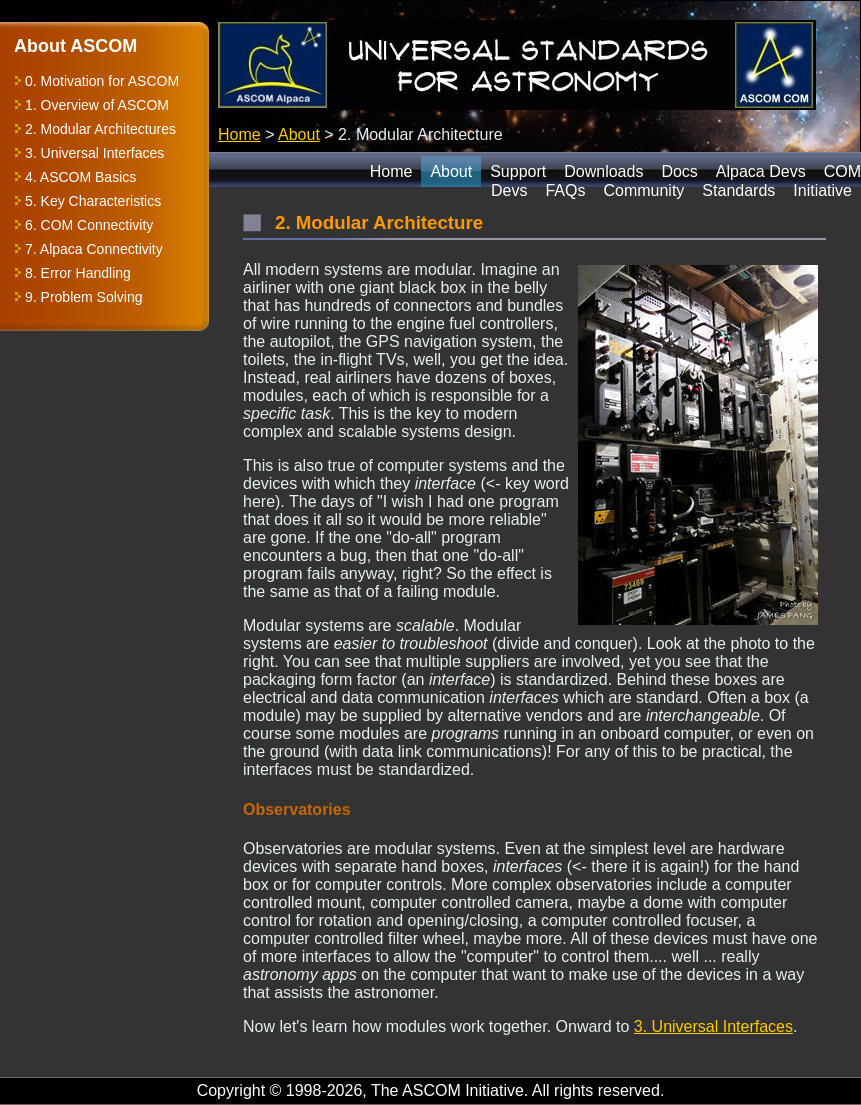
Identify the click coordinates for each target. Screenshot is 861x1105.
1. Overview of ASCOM (97, 105)
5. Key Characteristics (93, 201)
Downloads (603, 171)
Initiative (822, 190)
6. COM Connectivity (89, 225)
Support (518, 171)
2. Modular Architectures (100, 129)
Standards (738, 190)
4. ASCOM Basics (80, 177)
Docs (679, 171)
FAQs (565, 190)
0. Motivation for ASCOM (102, 81)
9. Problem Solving (84, 297)
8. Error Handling (78, 273)
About (299, 134)
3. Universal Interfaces (94, 153)
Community (643, 190)
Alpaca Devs (761, 171)
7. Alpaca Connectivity (94, 249)
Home (239, 134)
